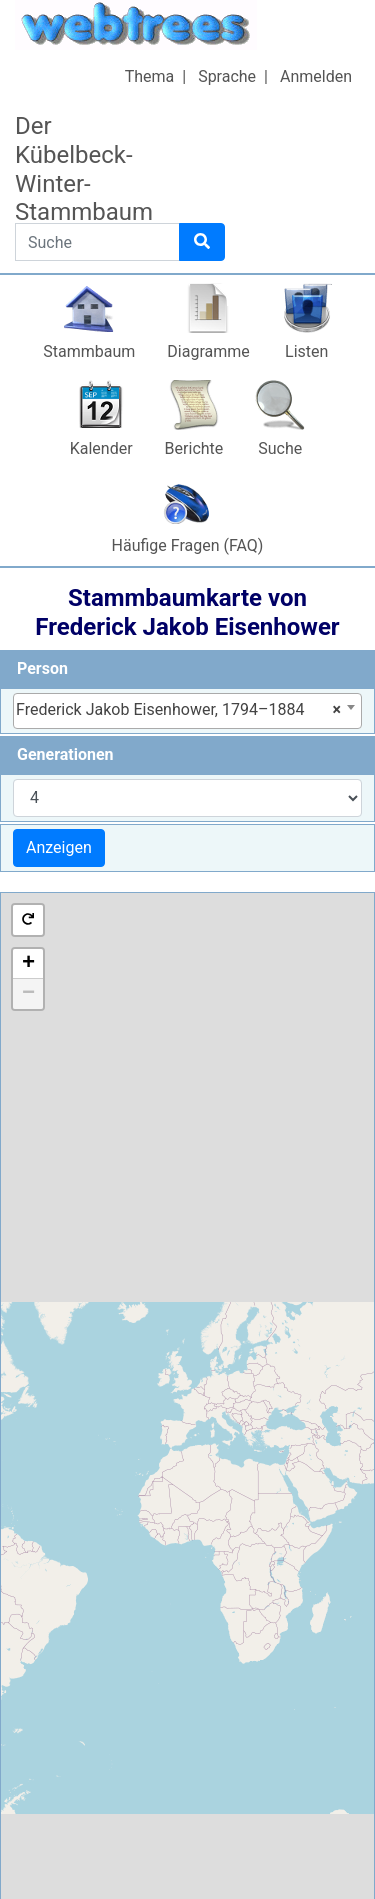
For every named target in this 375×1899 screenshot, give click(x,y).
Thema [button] (150, 76)
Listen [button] (306, 351)
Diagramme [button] (208, 351)
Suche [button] (280, 448)
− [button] (28, 994)
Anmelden (316, 76)
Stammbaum (89, 351)
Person (42, 668)
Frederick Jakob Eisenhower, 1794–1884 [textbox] (178, 710)
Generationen (65, 754)
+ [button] (28, 964)
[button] (28, 920)
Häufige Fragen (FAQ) (188, 545)
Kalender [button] (101, 448)
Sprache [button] (227, 76)
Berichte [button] (194, 448)
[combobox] (187, 711)
